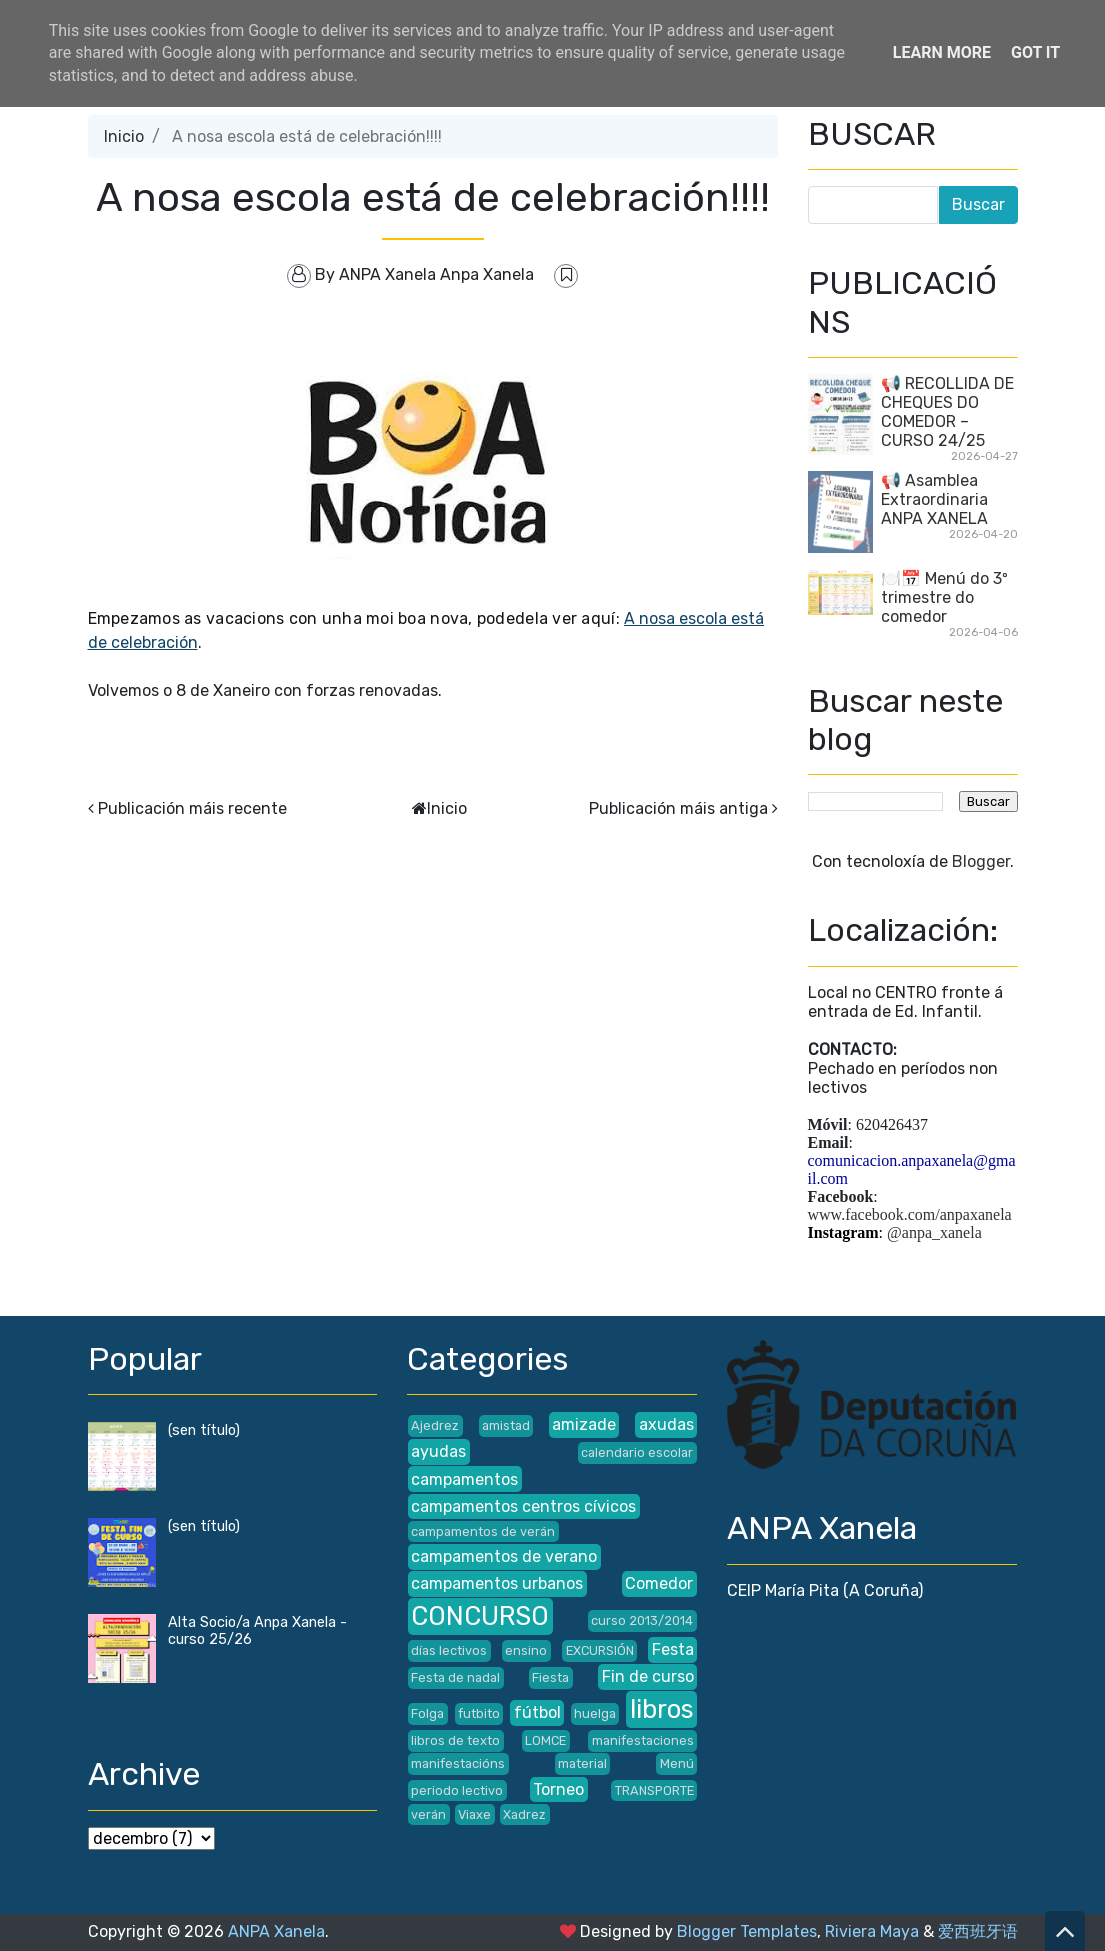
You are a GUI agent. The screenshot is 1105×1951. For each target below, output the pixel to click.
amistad (506, 1425)
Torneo (558, 1789)
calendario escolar (637, 1452)
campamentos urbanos (497, 1583)
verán (428, 1814)
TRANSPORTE (654, 1790)
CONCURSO (480, 1616)
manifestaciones (643, 1740)
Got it (1035, 52)
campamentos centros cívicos (523, 1506)
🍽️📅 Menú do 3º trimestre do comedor (944, 597)
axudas (666, 1424)
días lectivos (449, 1650)
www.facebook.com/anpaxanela (910, 1214)
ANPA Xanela (276, 1931)
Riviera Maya (872, 1931)
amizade (584, 1424)
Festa (673, 1649)
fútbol (537, 1712)
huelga (595, 1713)
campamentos (464, 1479)
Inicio (124, 136)
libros (662, 1709)
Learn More (942, 52)
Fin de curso (648, 1676)
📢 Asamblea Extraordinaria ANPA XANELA (934, 499)
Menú (677, 1763)
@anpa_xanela (934, 1232)
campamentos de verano (504, 1556)
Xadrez (524, 1814)
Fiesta (550, 1677)
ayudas (438, 1451)
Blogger (981, 861)
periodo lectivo (457, 1790)
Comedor (659, 1583)
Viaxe (474, 1814)
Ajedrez (435, 1425)
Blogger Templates (747, 1931)
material (582, 1763)
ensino (526, 1650)
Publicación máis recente (192, 808)
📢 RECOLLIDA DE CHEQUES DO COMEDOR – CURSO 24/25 (947, 412)
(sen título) (204, 1430)
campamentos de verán (483, 1531)
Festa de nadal (455, 1677)
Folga (427, 1713)
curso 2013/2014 (642, 1620)
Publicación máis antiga (678, 808)
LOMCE (545, 1740)
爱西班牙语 (978, 1931)
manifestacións (458, 1763)
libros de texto (455, 1740)
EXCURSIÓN (600, 1650)
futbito (479, 1713)
